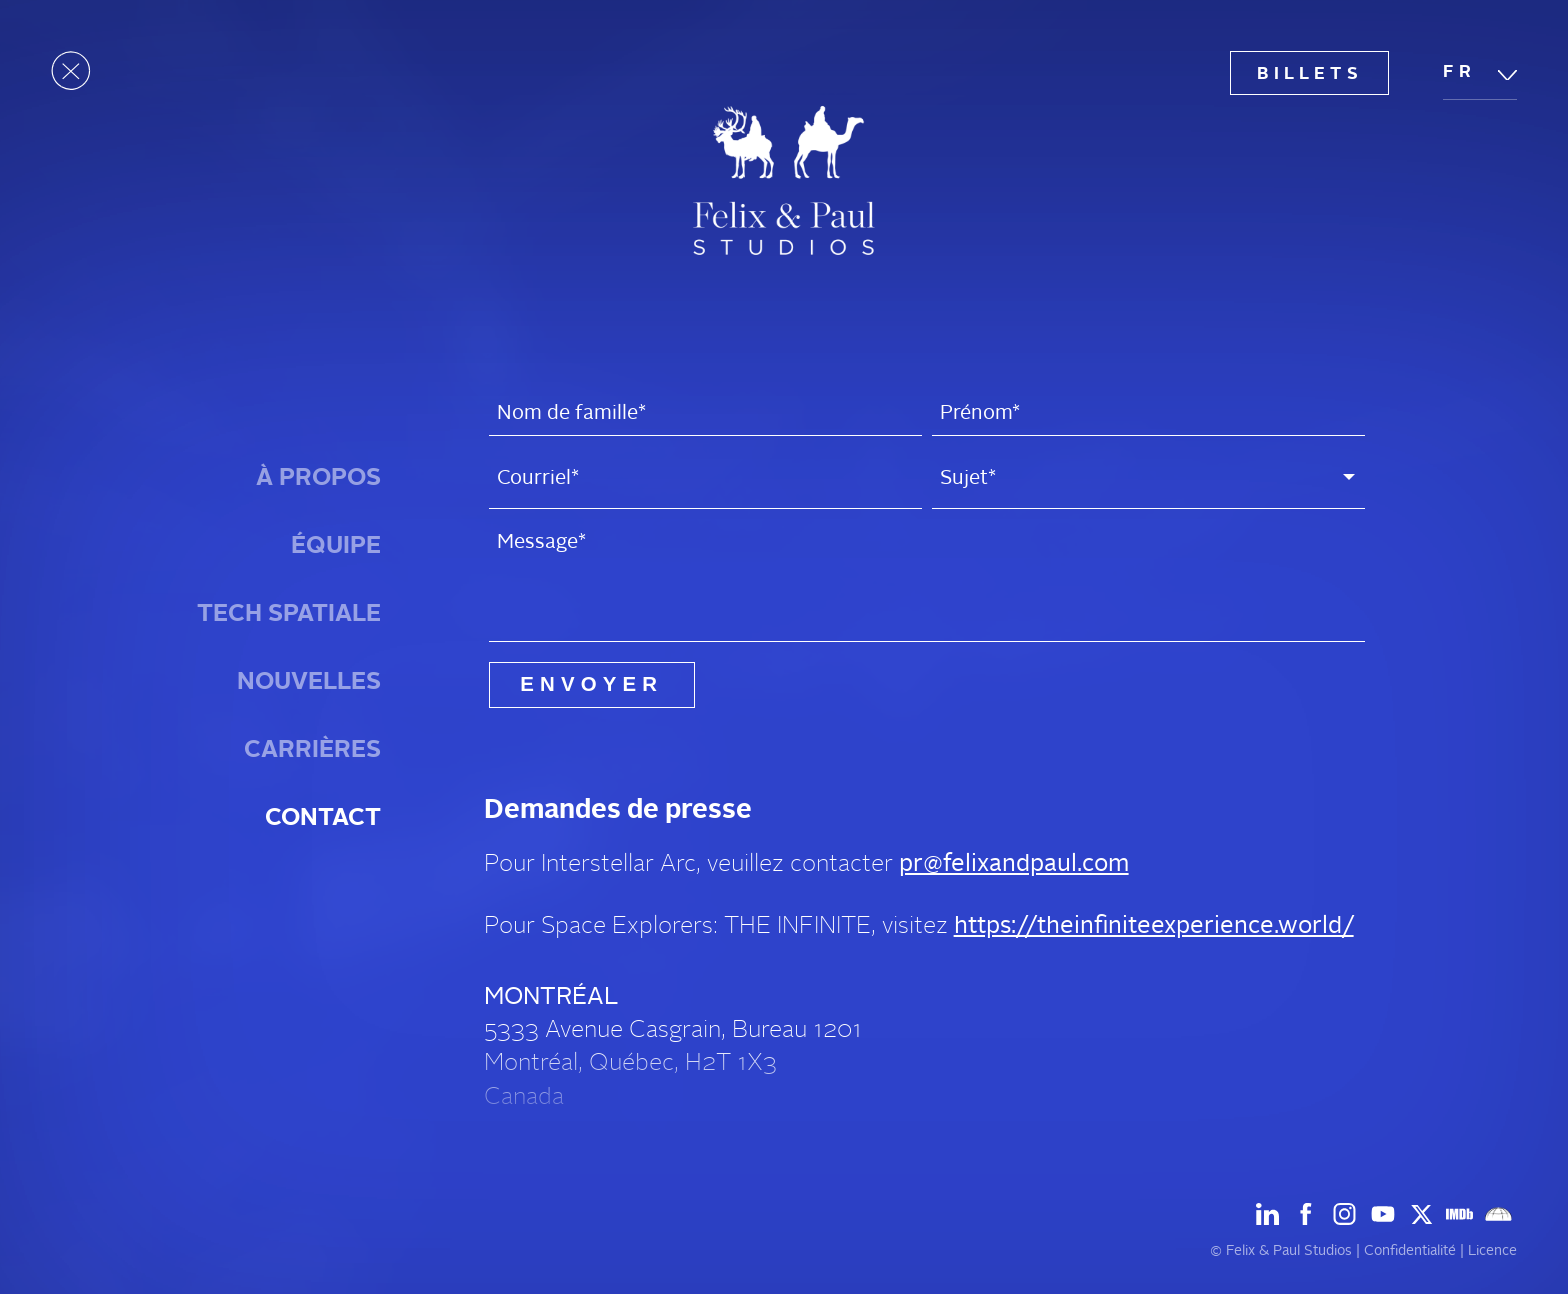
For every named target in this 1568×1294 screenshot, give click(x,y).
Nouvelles (309, 681)
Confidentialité (1410, 1250)
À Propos (318, 477)
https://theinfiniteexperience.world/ (1154, 925)
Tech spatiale (289, 613)
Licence (1492, 1250)
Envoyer (591, 684)
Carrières (312, 749)
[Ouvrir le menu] (71, 71)
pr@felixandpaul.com (1014, 863)
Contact (323, 817)
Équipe (336, 545)
